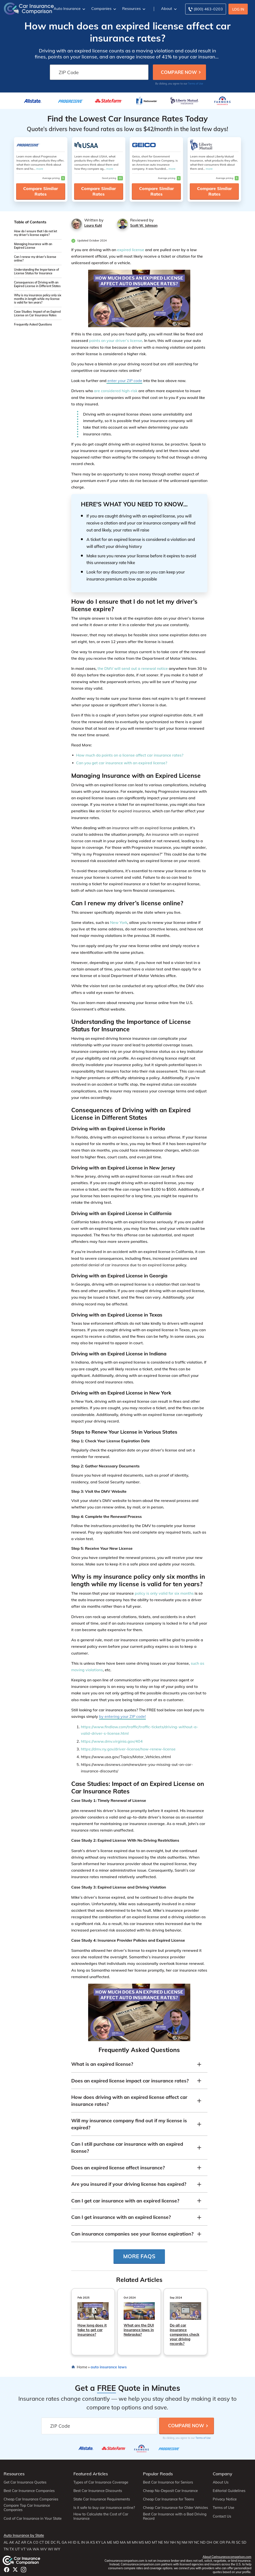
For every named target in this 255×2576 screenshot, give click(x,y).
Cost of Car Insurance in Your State (33, 2518)
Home (82, 2366)
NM (184, 2542)
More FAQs (139, 2256)
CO (35, 2542)
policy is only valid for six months (164, 1593)
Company (222, 2474)
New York (118, 922)
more (39, 168)
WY (57, 2549)
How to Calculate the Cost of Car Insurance (100, 2516)
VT (23, 2549)
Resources (133, 8)
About (168, 8)
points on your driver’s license (115, 340)
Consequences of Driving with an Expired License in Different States (37, 284)
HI (70, 2542)
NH (173, 2542)
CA (29, 2542)
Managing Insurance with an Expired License (33, 245)
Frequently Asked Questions (33, 324)
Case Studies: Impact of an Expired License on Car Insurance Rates (37, 313)
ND (202, 2542)
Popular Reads (158, 2474)
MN (135, 2542)
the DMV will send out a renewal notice (133, 668)
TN (6, 2549)
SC (238, 2542)
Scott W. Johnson (143, 225)
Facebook (7, 2570)
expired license (130, 249)
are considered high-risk (115, 390)
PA (228, 2542)
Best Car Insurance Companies (29, 2491)
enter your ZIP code (124, 380)
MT (154, 2542)
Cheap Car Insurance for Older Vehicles (175, 2507)
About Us (220, 2482)
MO (148, 2542)
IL (78, 2542)
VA (29, 2549)
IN (83, 2542)
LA (103, 2542)
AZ (17, 2542)
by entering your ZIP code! (122, 1716)
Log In (238, 9)
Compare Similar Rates (40, 191)
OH (209, 2542)
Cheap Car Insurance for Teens (168, 2499)
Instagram (24, 2570)
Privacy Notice (225, 2499)
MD (116, 2542)
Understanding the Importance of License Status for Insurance (36, 271)
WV (43, 2549)
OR (222, 2542)
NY (190, 2542)
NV (166, 2542)
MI (129, 2542)
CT (41, 2542)
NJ (179, 2542)
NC (196, 2542)
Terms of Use (195, 83)
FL (59, 2542)
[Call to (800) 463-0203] (205, 9)
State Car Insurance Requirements (101, 2499)
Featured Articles (90, 2474)
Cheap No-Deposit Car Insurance (170, 2491)
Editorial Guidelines (229, 2491)
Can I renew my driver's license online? (35, 258)
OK (216, 2542)
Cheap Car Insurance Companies (31, 2499)
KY (98, 2542)
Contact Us (222, 2516)
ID (74, 2542)
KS (92, 2542)
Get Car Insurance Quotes (25, 2482)
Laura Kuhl (93, 225)
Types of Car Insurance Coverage (100, 2482)
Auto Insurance (69, 8)
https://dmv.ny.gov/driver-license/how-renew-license (128, 1749)
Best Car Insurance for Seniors (168, 2482)
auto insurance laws (109, 2366)
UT (17, 2549)
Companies (103, 8)
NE (160, 2542)
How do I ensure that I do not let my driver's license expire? (35, 233)
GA (64, 2542)
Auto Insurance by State (24, 2535)
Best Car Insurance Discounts (97, 2491)
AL (6, 2542)
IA (87, 2542)
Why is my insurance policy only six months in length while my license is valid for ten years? (37, 298)
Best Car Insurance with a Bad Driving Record (174, 2516)
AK (11, 2542)
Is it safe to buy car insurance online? (104, 2507)
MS (141, 2542)
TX (11, 2549)
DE (47, 2542)
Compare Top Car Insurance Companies (27, 2507)
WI (50, 2549)
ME (109, 2542)
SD (243, 2542)
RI (233, 2542)
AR (23, 2542)
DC (53, 2542)
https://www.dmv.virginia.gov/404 (112, 1741)
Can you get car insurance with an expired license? (121, 762)
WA (36, 2549)
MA (123, 2542)
